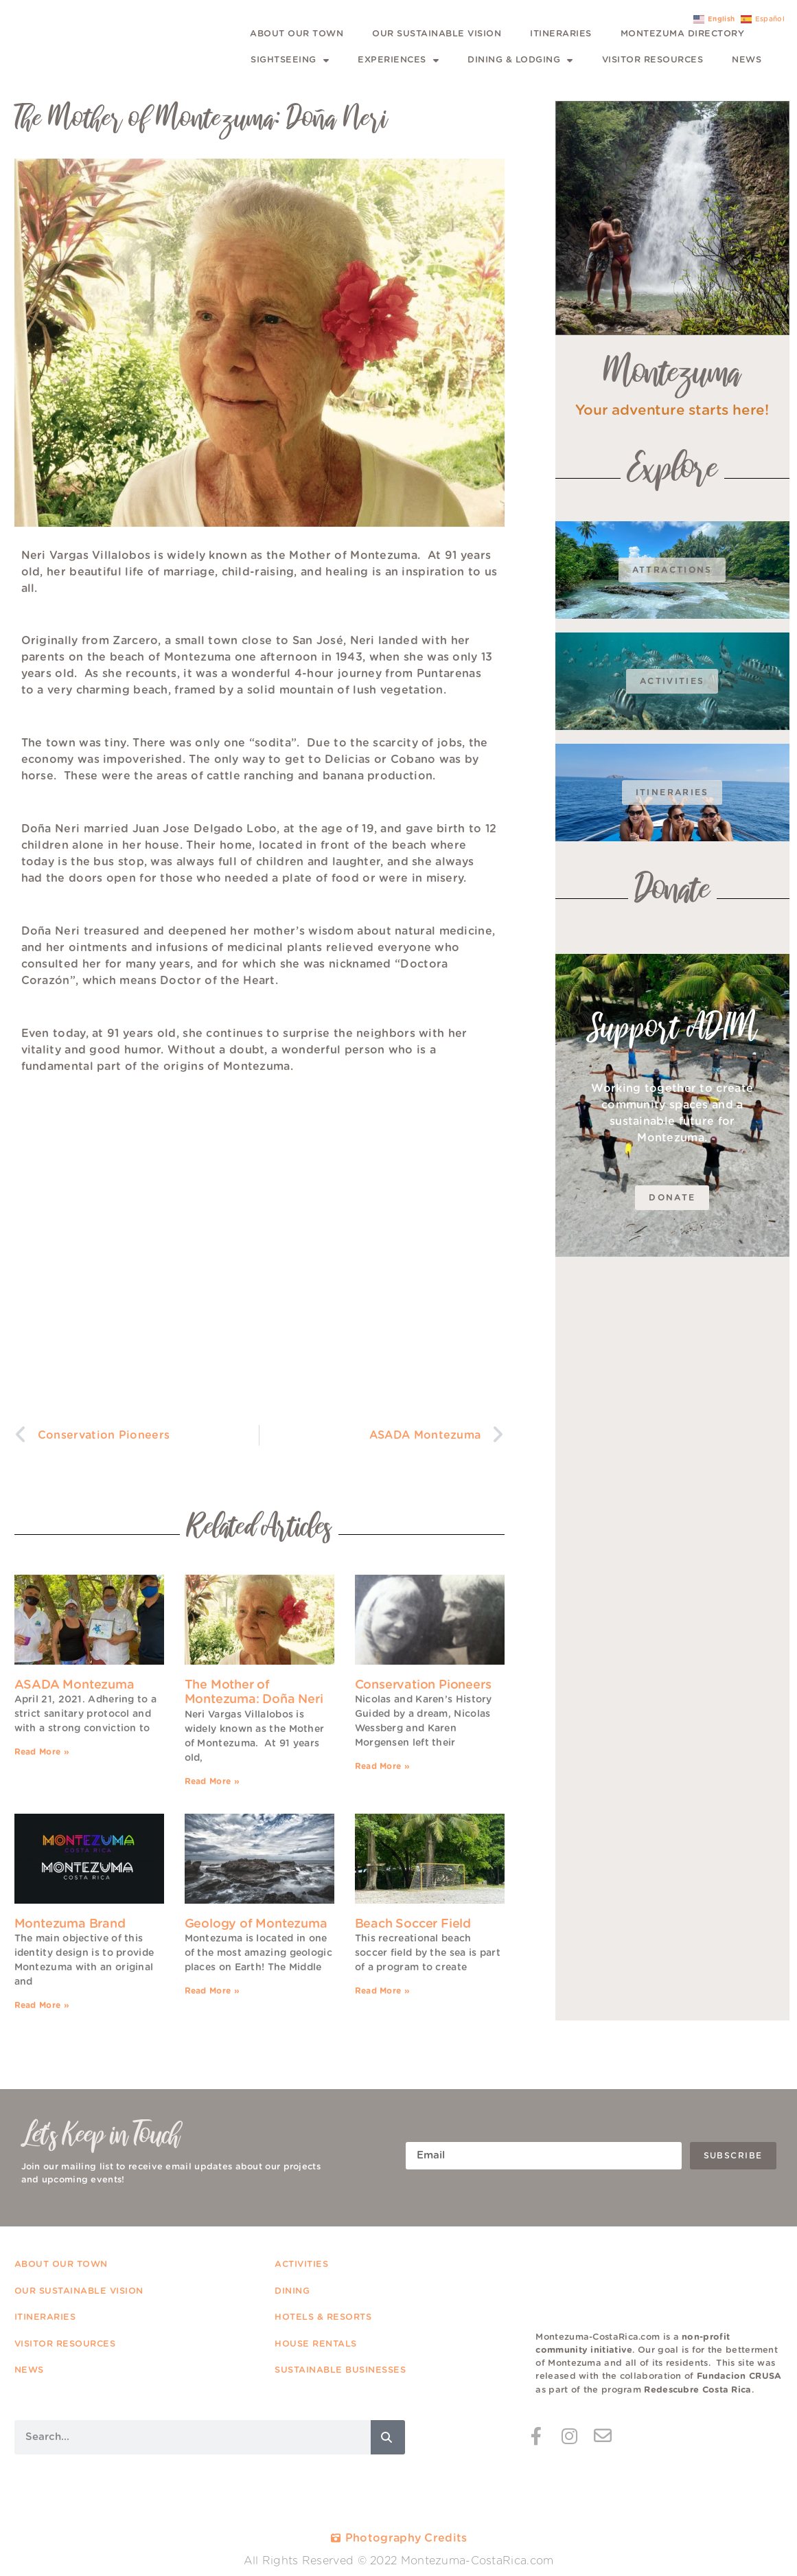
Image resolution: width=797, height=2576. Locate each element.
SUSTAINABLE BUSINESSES (340, 2370)
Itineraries (561, 34)
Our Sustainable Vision (436, 34)
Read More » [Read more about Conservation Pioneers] (382, 1766)
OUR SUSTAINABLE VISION (78, 2291)
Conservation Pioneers (423, 1685)
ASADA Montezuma (74, 1685)
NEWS (29, 2370)
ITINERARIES (45, 2317)
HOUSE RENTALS (316, 2344)
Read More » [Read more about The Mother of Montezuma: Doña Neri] (212, 1781)
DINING (294, 2291)
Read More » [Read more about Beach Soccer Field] (382, 1991)
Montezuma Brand (70, 1924)
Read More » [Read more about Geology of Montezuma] (212, 1991)
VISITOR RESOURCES (65, 2344)
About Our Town (296, 34)
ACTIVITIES (301, 2264)
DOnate (672, 1198)
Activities (672, 680)
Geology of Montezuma (256, 1924)
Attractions (672, 569)
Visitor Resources (653, 60)
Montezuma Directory (683, 34)
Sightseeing (290, 60)
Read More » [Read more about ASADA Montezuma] (41, 1752)
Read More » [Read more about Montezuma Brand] (41, 2005)
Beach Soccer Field (413, 1924)
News (746, 60)
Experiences (398, 60)
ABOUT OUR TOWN (62, 2264)
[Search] (388, 2437)
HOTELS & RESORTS (325, 2317)
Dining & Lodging (520, 60)
